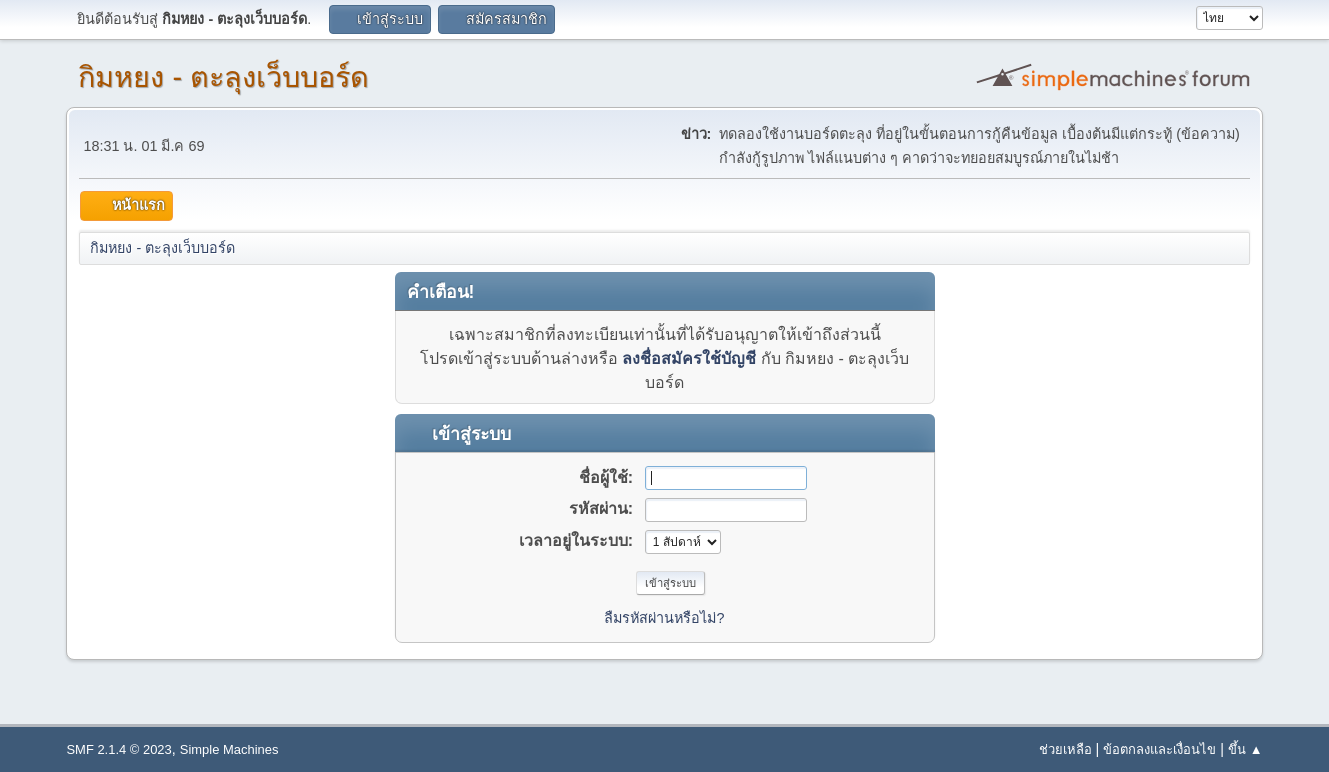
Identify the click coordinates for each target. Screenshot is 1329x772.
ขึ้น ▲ (1245, 749)
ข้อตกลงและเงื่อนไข (1159, 749)
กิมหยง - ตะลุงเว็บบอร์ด (223, 77)
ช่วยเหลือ (1065, 749)
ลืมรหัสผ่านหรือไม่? (664, 618)
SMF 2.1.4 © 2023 (118, 749)
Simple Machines (229, 749)
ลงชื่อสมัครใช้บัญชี (689, 358)
